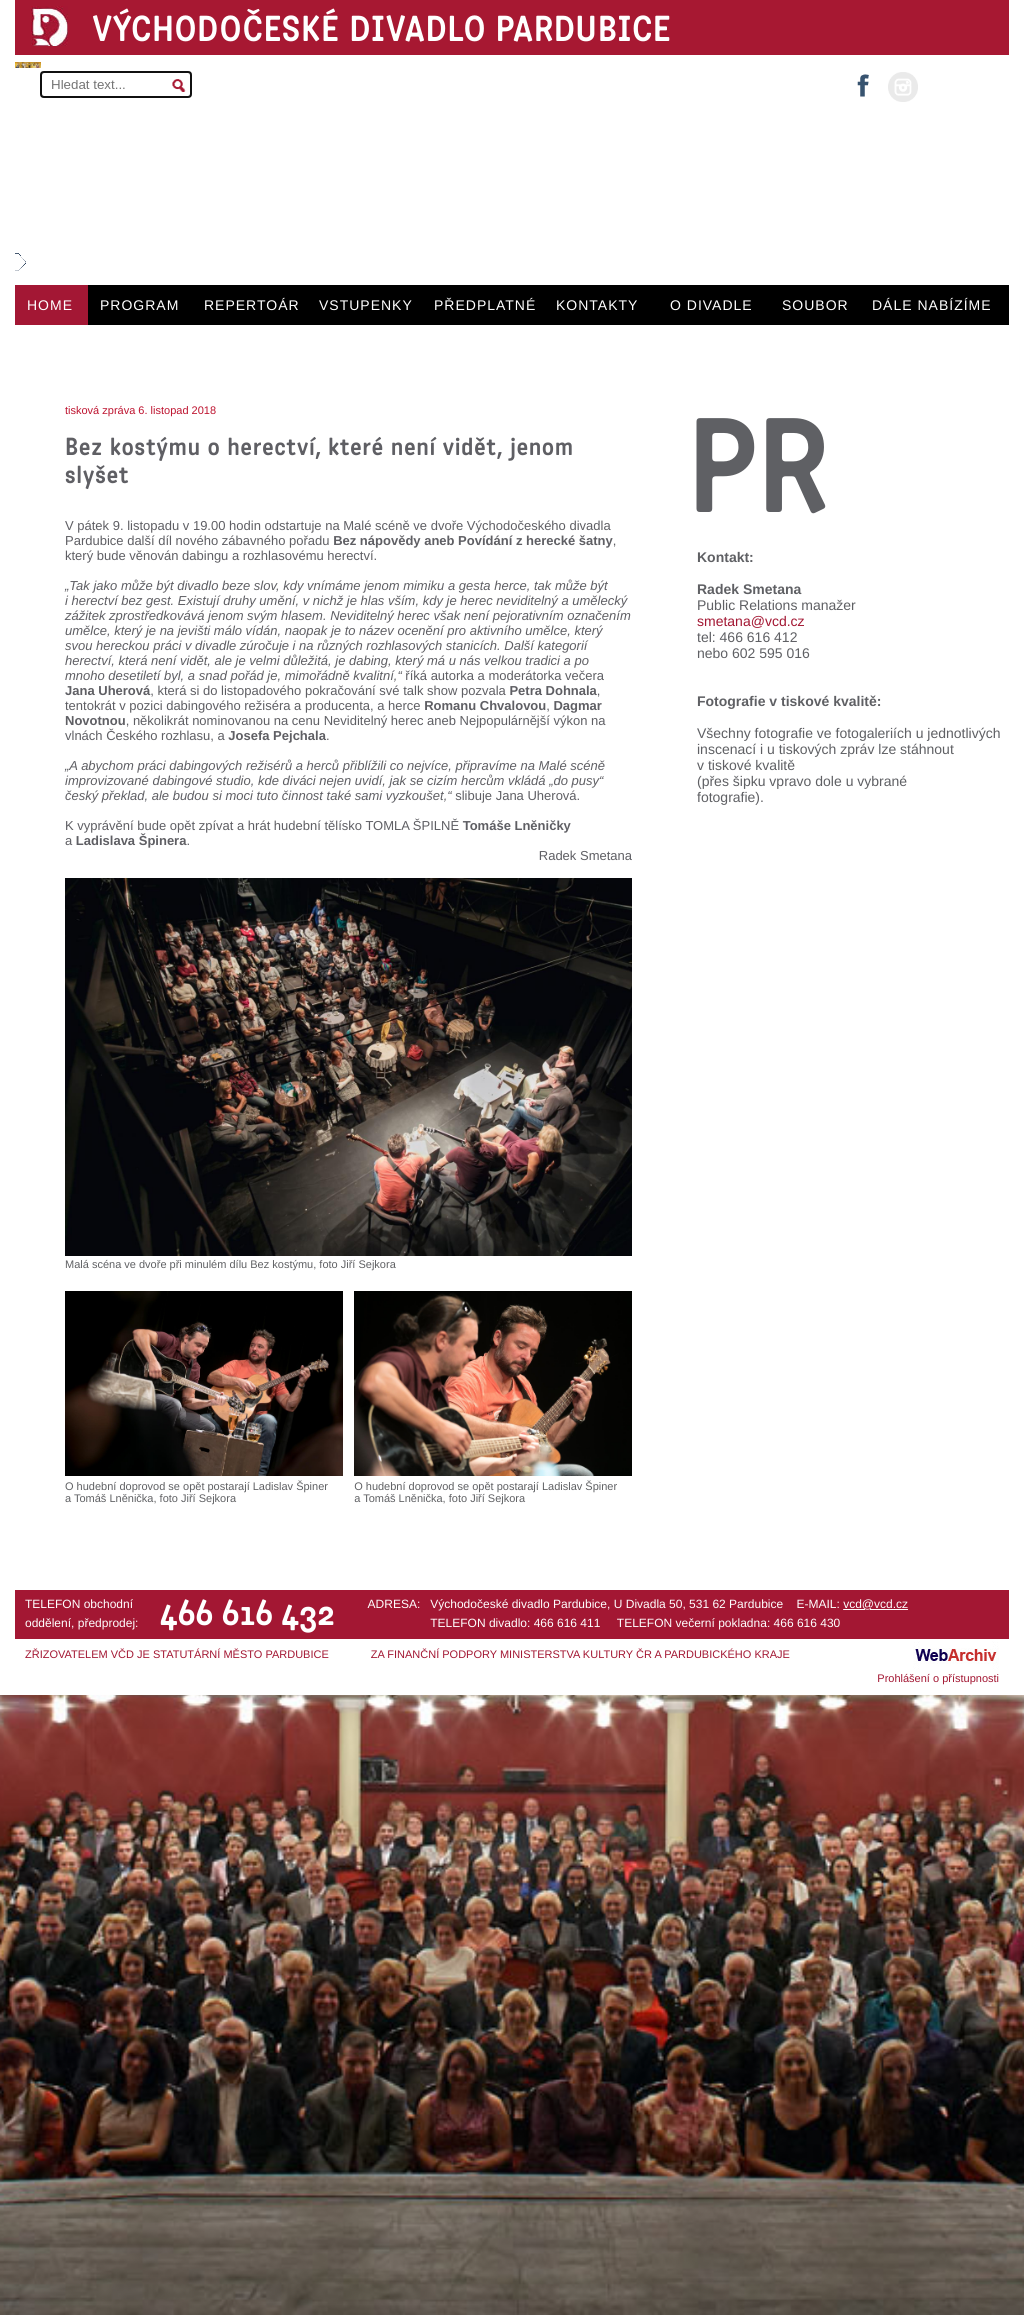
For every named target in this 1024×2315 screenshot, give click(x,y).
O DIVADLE (711, 305)
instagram (903, 87)
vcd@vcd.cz (875, 1604)
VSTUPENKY (366, 305)
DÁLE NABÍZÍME (932, 305)
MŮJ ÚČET (961, 85)
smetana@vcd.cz (751, 621)
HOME (50, 305)
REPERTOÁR (252, 305)
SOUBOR (815, 305)
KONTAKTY (597, 305)
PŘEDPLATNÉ (485, 305)
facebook (863, 79)
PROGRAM (139, 305)
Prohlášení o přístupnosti (938, 1679)
